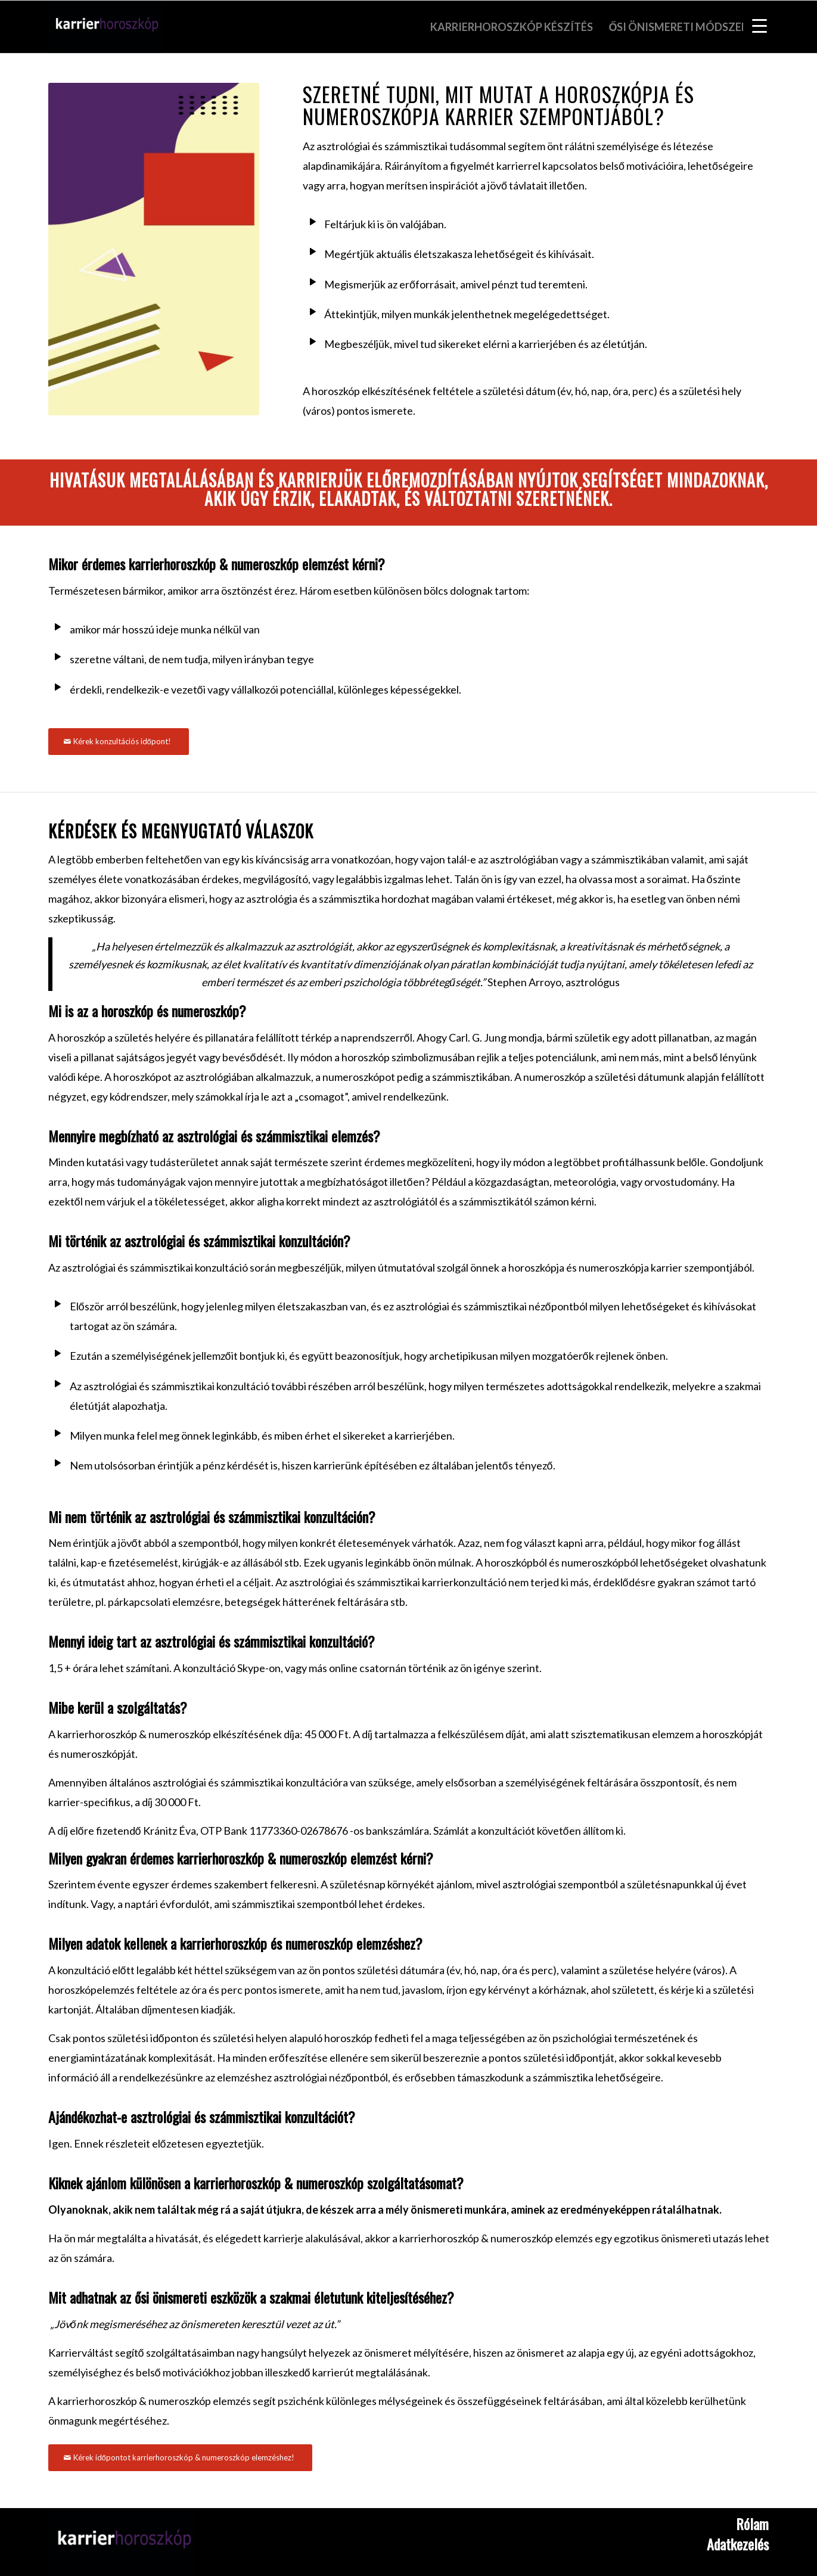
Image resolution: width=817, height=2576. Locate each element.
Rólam (752, 2523)
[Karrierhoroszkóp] (122, 2542)
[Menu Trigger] (759, 25)
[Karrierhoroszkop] (105, 27)
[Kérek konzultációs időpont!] (118, 741)
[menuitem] (512, 27)
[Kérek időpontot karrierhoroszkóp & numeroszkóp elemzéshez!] (180, 2457)
